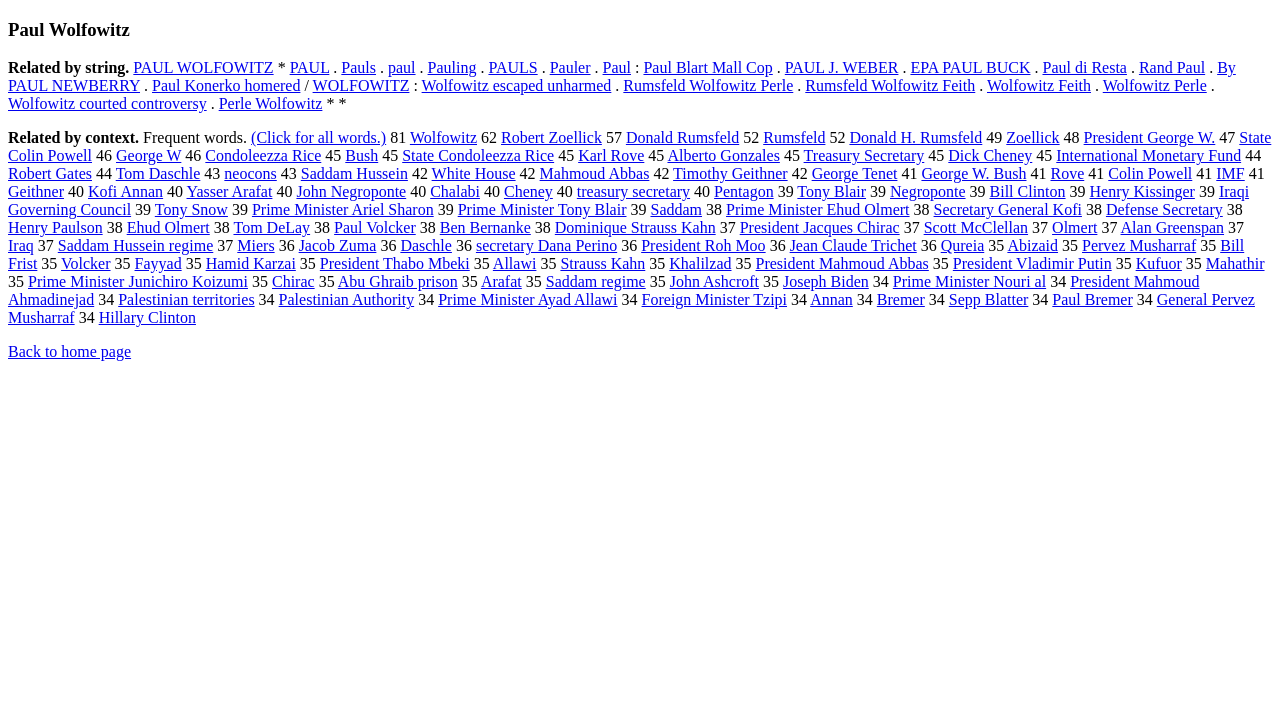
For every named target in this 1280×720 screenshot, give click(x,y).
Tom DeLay (271, 227)
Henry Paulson (55, 227)
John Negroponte (351, 191)
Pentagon (744, 191)
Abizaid (1032, 245)
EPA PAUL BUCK (970, 67)
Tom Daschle (158, 173)
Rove (1067, 173)
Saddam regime (596, 281)
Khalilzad (700, 263)
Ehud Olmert (168, 227)
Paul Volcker (375, 227)
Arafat (501, 281)
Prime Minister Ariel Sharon (343, 209)
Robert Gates (50, 173)
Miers (255, 245)
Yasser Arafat (230, 191)
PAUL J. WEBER (842, 67)
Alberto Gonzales (723, 155)
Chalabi (455, 191)
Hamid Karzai (251, 263)
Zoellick (1032, 137)
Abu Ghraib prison (398, 281)
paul (402, 67)
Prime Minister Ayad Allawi (527, 299)
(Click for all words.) (318, 137)
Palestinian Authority (347, 299)
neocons (250, 173)
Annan (831, 299)
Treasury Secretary (864, 155)
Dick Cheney (990, 155)
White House (474, 173)
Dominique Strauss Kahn (635, 227)
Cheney (528, 191)
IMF (1230, 173)
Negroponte (928, 191)
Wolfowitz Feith (1039, 85)
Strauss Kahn (602, 263)
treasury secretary (633, 191)
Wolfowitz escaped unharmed (517, 85)
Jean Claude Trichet (853, 245)
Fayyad (158, 263)
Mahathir (1235, 263)
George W (148, 155)
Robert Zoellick (551, 137)
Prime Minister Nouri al (969, 281)
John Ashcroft (714, 281)
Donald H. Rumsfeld (915, 137)
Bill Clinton (1028, 191)
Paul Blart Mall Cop (707, 67)
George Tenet (855, 173)
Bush (361, 155)
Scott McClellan (976, 227)
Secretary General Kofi (1008, 209)
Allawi (515, 263)
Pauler (570, 67)
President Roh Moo (703, 245)
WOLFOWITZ (361, 85)
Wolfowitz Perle (1155, 85)
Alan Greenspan (1173, 227)
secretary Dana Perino (546, 245)
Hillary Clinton (147, 317)
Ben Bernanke (485, 227)
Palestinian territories (186, 299)
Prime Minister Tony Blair (542, 209)
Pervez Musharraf (1139, 245)
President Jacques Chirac (820, 227)
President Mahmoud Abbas (842, 263)
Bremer (901, 299)
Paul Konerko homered (226, 85)
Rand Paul (1172, 67)
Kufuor (1159, 263)
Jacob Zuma (338, 245)
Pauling (452, 67)
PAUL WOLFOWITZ (203, 67)
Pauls (358, 67)
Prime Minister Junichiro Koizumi (138, 281)
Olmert (1074, 227)
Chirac (293, 281)
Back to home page (69, 351)
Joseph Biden (826, 281)
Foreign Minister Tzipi (714, 299)
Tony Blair (831, 191)
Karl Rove (611, 155)
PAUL (310, 67)
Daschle (426, 245)
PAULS (512, 67)
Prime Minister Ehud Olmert (818, 209)
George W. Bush (973, 173)
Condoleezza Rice (263, 155)
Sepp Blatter (989, 299)
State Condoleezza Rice (478, 155)
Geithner (36, 191)
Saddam (676, 209)
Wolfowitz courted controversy (107, 103)
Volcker (85, 263)
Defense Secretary (1164, 209)
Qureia (963, 245)
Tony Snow (191, 209)
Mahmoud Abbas (595, 173)
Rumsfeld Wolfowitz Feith (890, 85)
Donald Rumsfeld (682, 137)
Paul (617, 67)
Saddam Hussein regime (136, 245)
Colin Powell (1150, 173)
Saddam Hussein (354, 173)
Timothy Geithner (730, 173)
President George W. (1150, 137)
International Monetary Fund (1148, 155)
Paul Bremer (1092, 299)
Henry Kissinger (1142, 191)
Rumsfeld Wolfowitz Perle (708, 85)
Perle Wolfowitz (271, 103)
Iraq (21, 245)
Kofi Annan (125, 191)
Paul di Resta (1084, 67)
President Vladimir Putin (1032, 263)
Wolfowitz (443, 137)
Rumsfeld (794, 137)
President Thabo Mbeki (395, 263)
